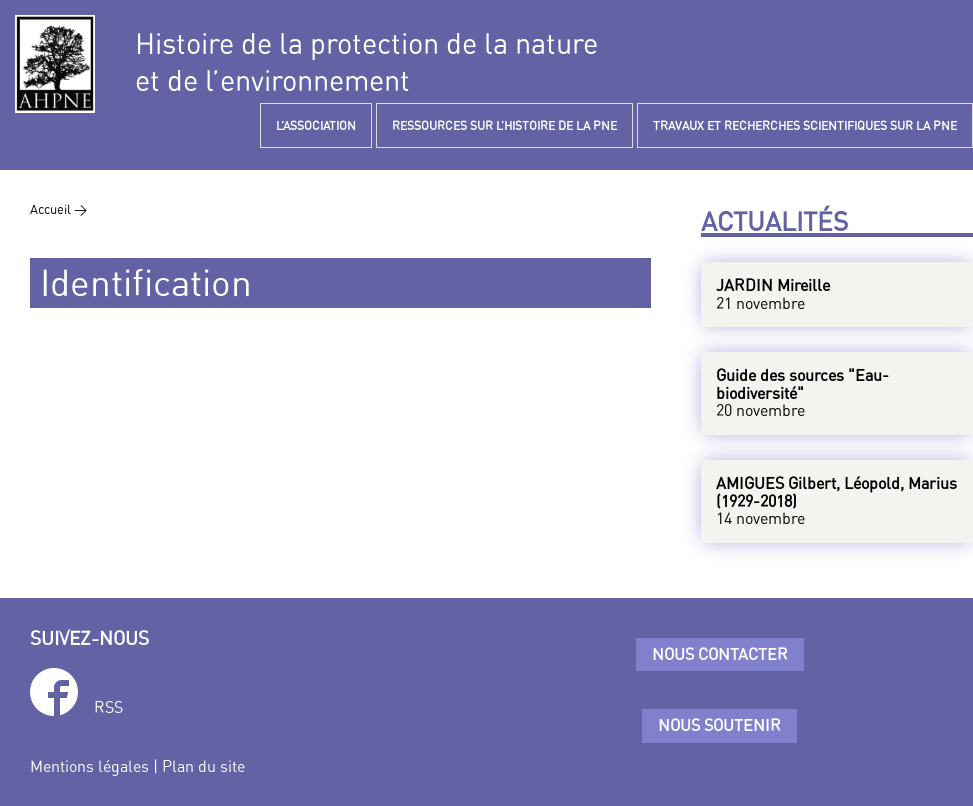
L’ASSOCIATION (316, 125)
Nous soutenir (719, 725)
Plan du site (203, 766)
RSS (108, 707)
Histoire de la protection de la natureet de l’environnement (366, 62)
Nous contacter (720, 654)
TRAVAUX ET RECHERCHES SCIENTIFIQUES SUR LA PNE (805, 125)
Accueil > (58, 209)
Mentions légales (89, 766)
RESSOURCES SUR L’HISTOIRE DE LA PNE (504, 125)
